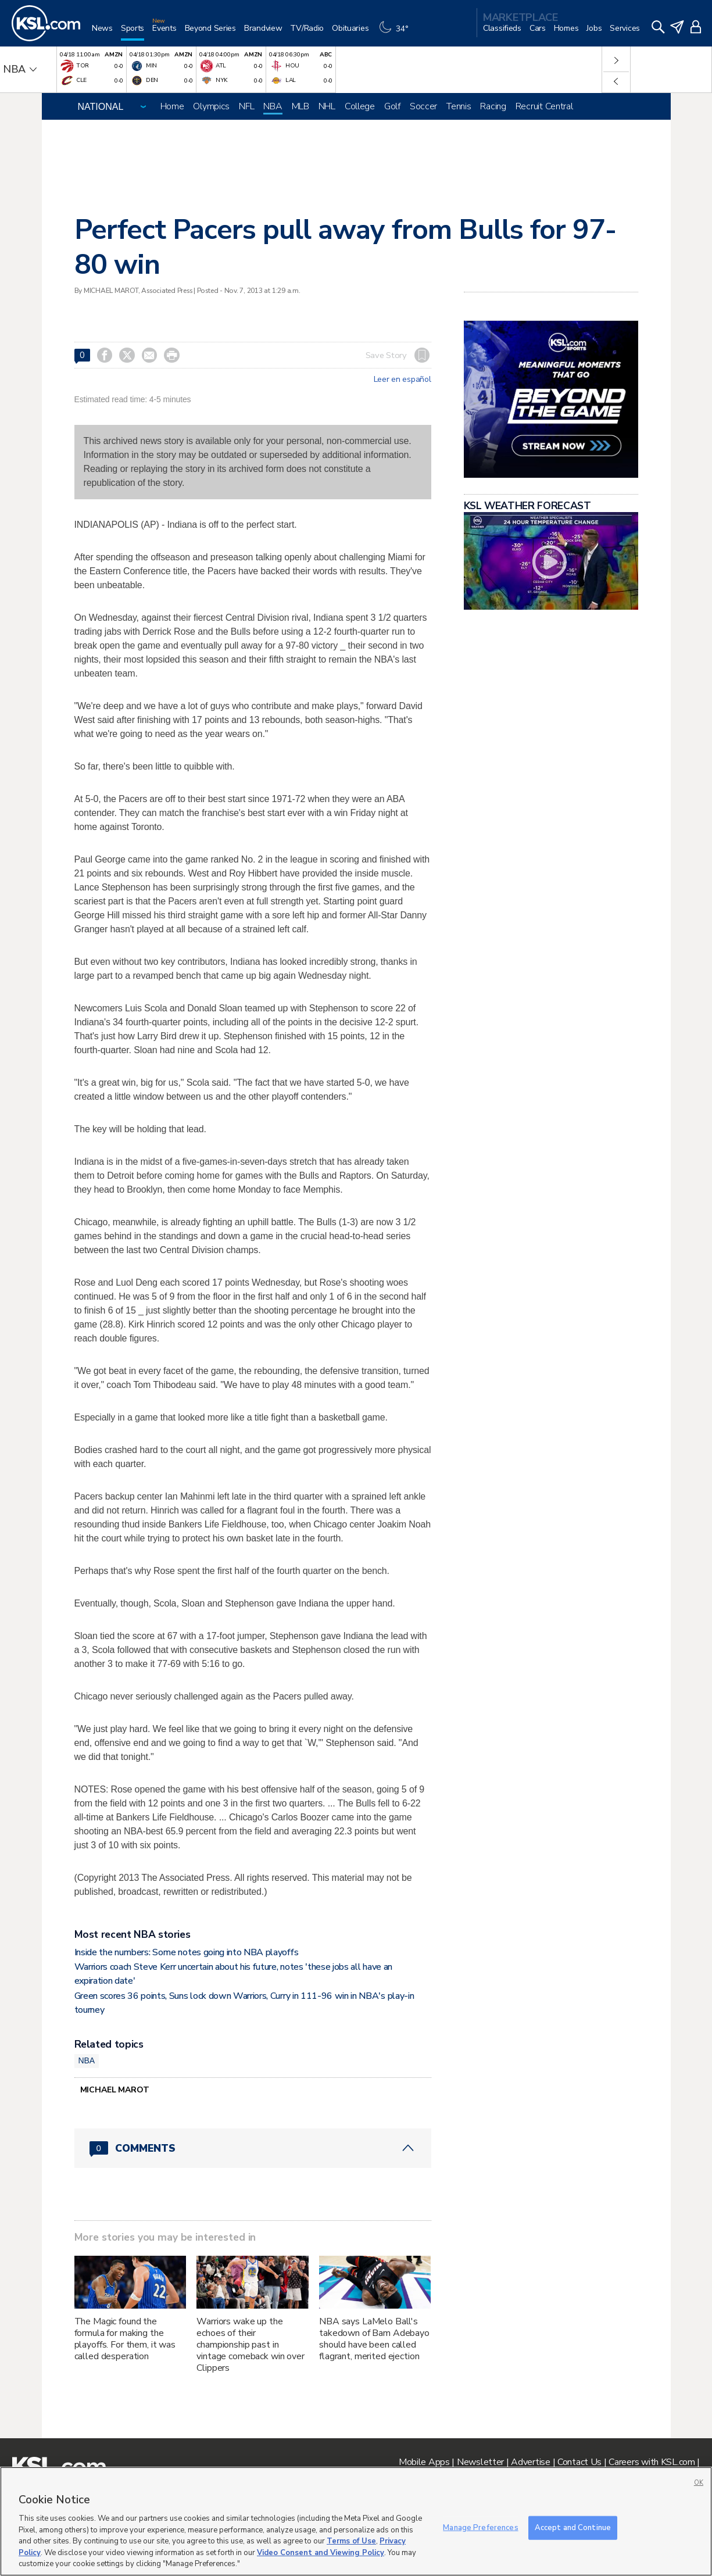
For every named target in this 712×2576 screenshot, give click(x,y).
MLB (300, 106)
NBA (272, 106)
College (360, 106)
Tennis (458, 106)
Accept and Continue (573, 2527)
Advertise (530, 2462)
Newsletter (480, 2462)
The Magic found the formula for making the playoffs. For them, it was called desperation (125, 2339)
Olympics (211, 106)
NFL (246, 106)
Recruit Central (544, 106)
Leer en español (402, 379)
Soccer (423, 106)
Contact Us (579, 2462)
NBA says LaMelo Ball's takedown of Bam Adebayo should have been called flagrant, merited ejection (374, 2339)
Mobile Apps (424, 2462)
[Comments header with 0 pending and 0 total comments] (252, 2148)
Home (172, 106)
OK (698, 2482)
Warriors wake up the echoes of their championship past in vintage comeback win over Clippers (250, 2344)
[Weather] (396, 32)
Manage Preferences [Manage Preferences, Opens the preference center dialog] (480, 2527)
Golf (392, 106)
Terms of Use (351, 2541)
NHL (327, 106)
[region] (356, 2521)
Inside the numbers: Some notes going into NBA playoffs (186, 1952)
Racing (493, 106)
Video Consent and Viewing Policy (320, 2553)
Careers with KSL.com (652, 2462)
